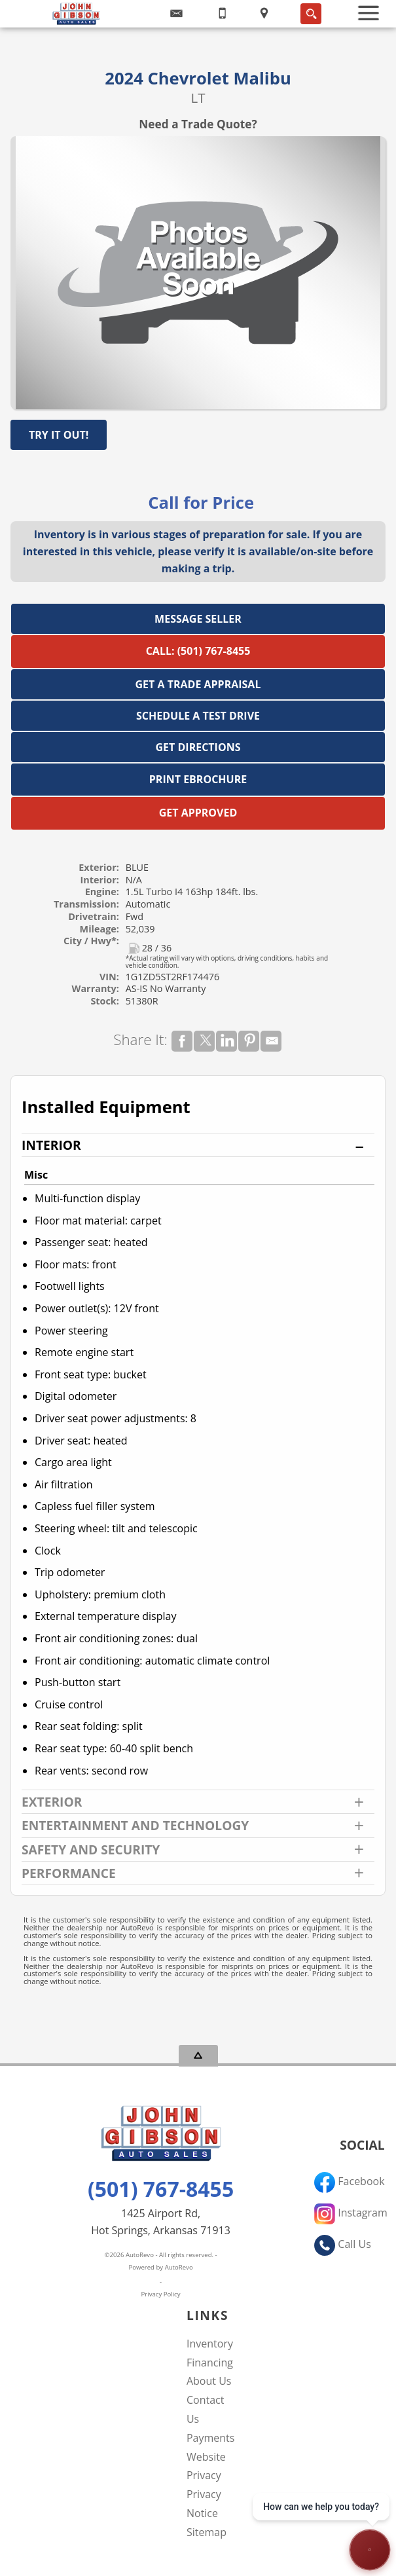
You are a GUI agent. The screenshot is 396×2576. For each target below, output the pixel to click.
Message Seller (198, 619)
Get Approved (198, 812)
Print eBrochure (198, 779)
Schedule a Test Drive (198, 715)
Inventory (210, 2343)
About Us (209, 2381)
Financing (210, 2362)
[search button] (310, 13)
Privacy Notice (204, 2503)
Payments (210, 2438)
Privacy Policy (161, 2294)
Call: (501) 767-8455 (198, 651)
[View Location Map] (264, 14)
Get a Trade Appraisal (198, 684)
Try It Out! (58, 435)
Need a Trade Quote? (198, 124)
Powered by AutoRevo (160, 2267)
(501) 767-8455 (161, 2189)
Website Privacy (206, 2466)
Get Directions (198, 747)
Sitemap (206, 2532)
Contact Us (205, 2409)
